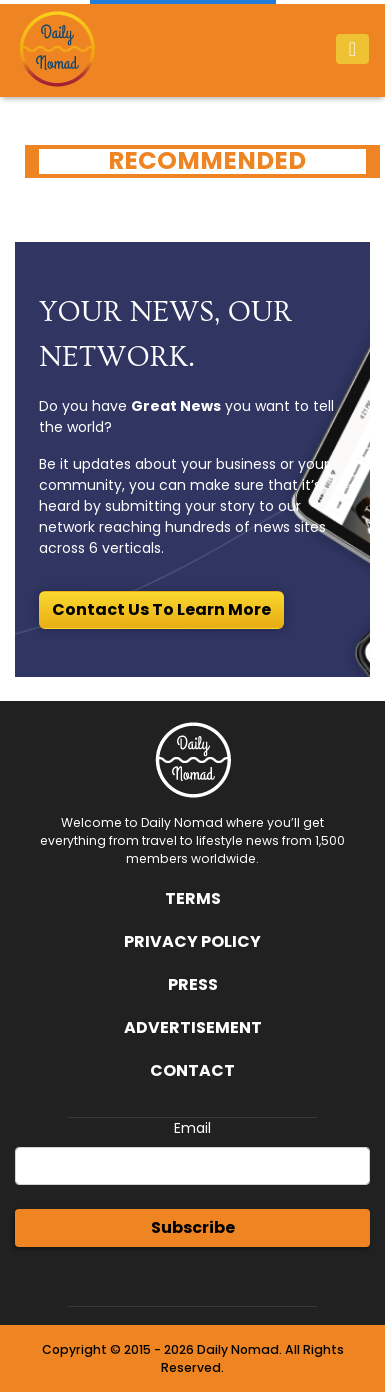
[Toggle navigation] (352, 49)
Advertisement (193, 1027)
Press (193, 984)
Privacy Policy (192, 941)
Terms (193, 898)
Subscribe (193, 1227)
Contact (192, 1070)
